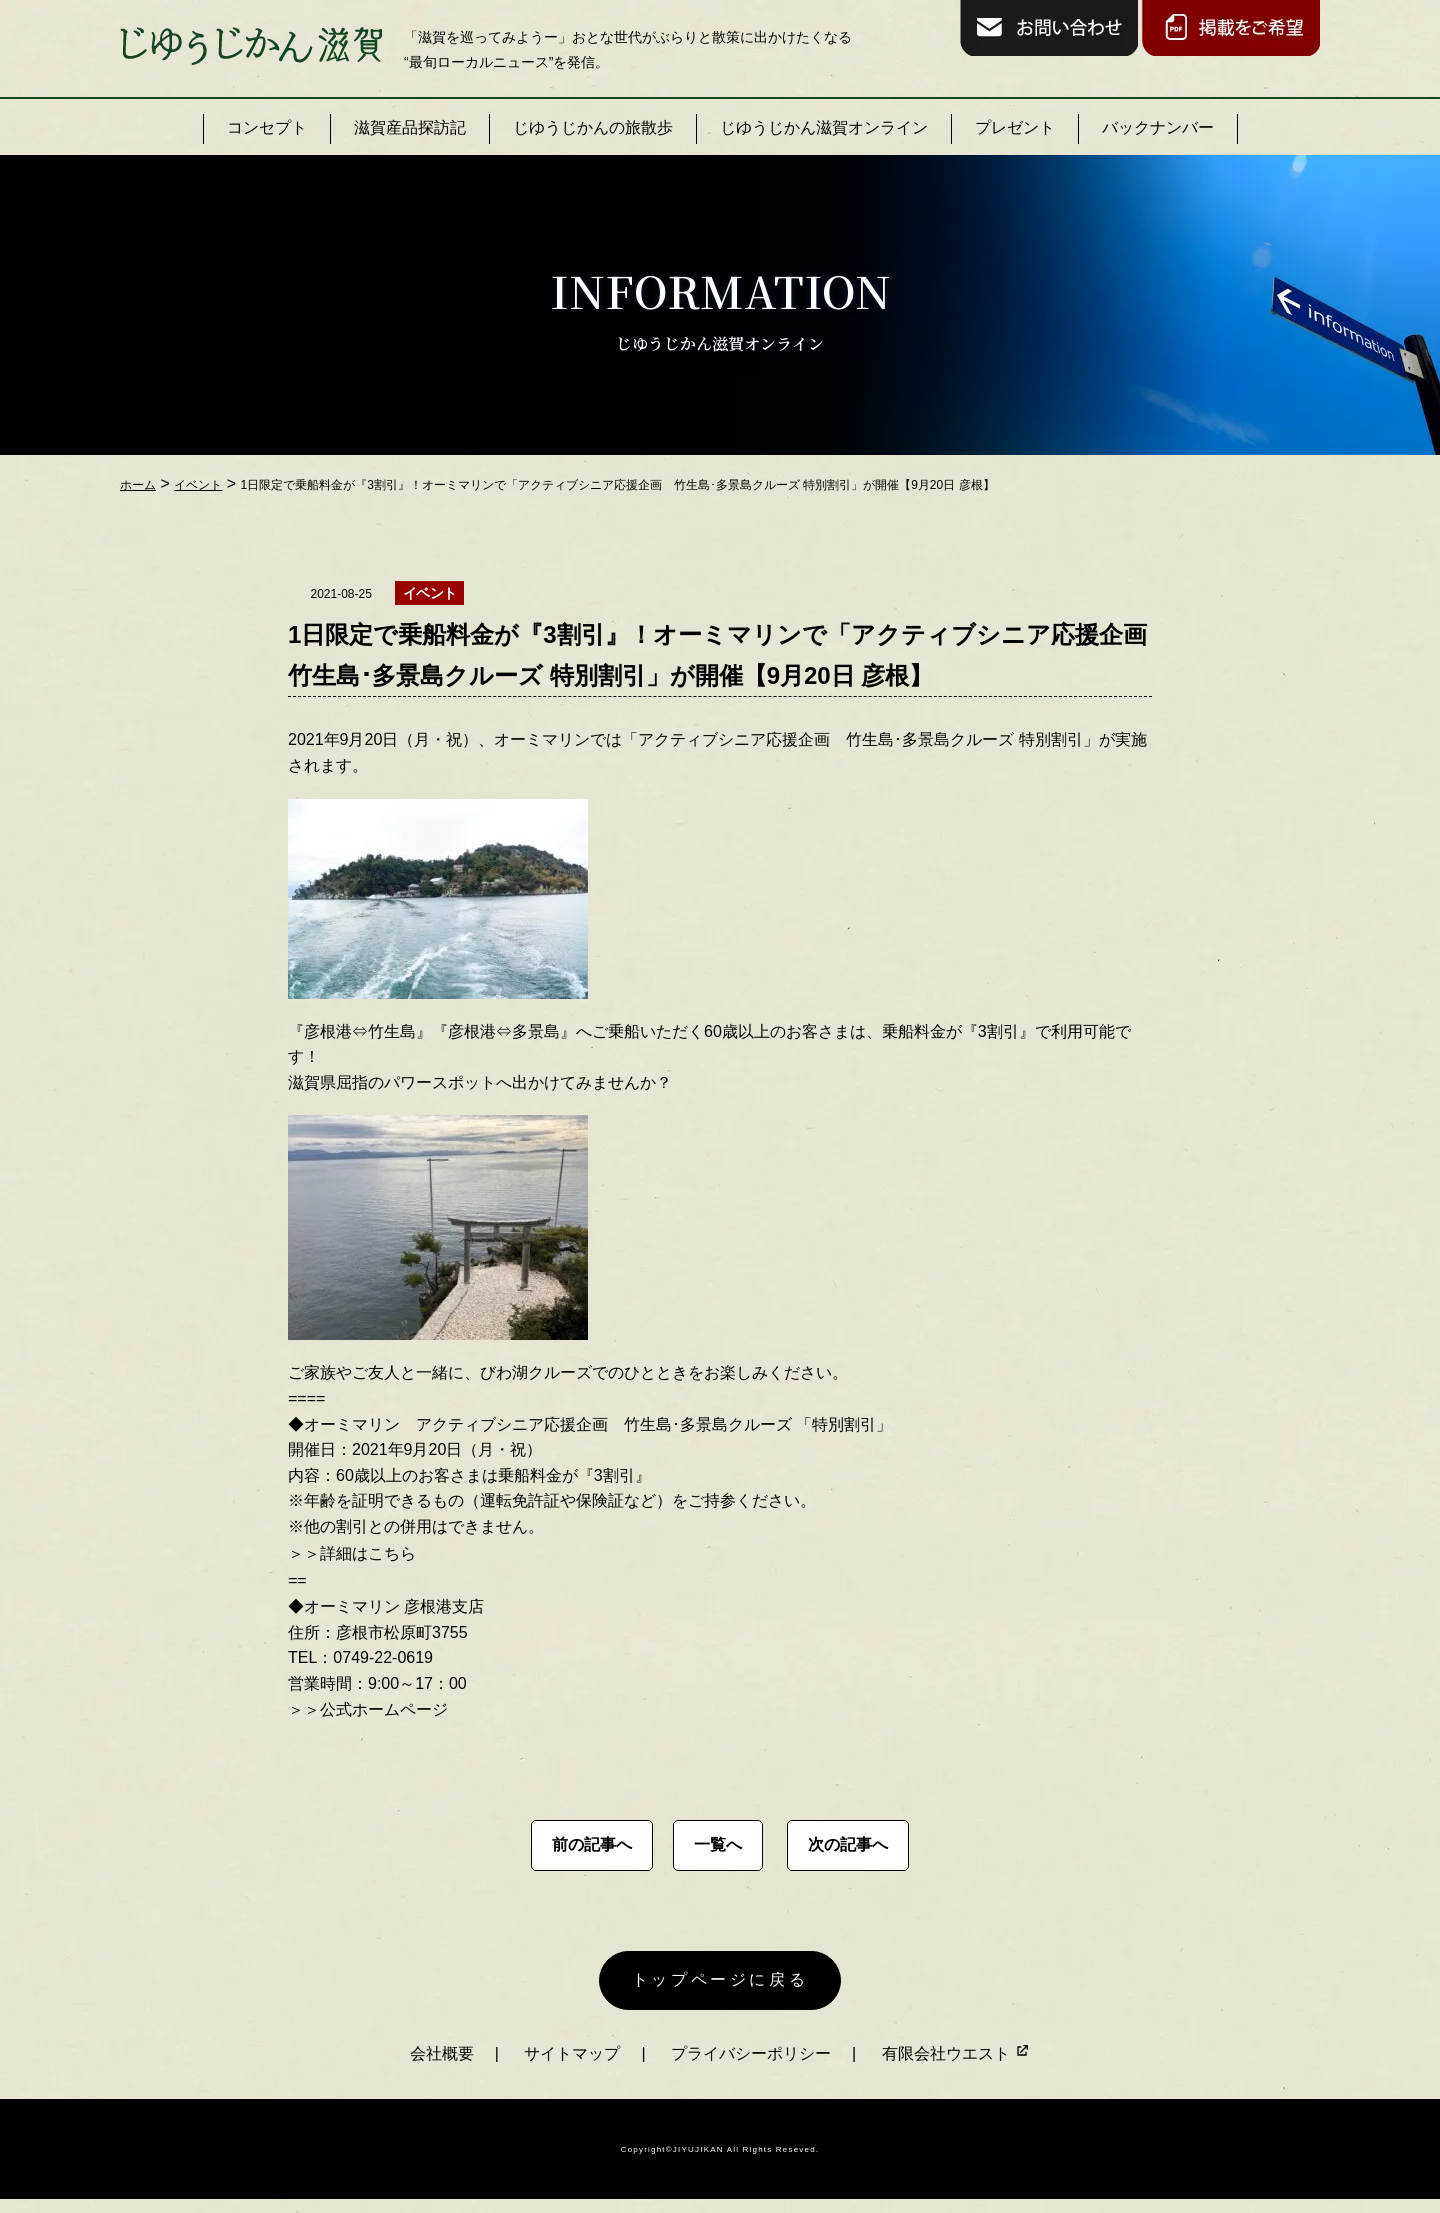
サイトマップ (572, 2064)
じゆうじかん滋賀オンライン (824, 127)
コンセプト (267, 127)
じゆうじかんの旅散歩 (593, 127)
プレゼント (1015, 127)
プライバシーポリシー (751, 2064)
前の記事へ (592, 1844)
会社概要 (442, 2064)
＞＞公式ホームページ (368, 1709)
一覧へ (718, 1844)
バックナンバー (1158, 127)
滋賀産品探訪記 (410, 127)
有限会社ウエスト (956, 2064)
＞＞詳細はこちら (352, 1553)
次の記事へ (848, 1844)
